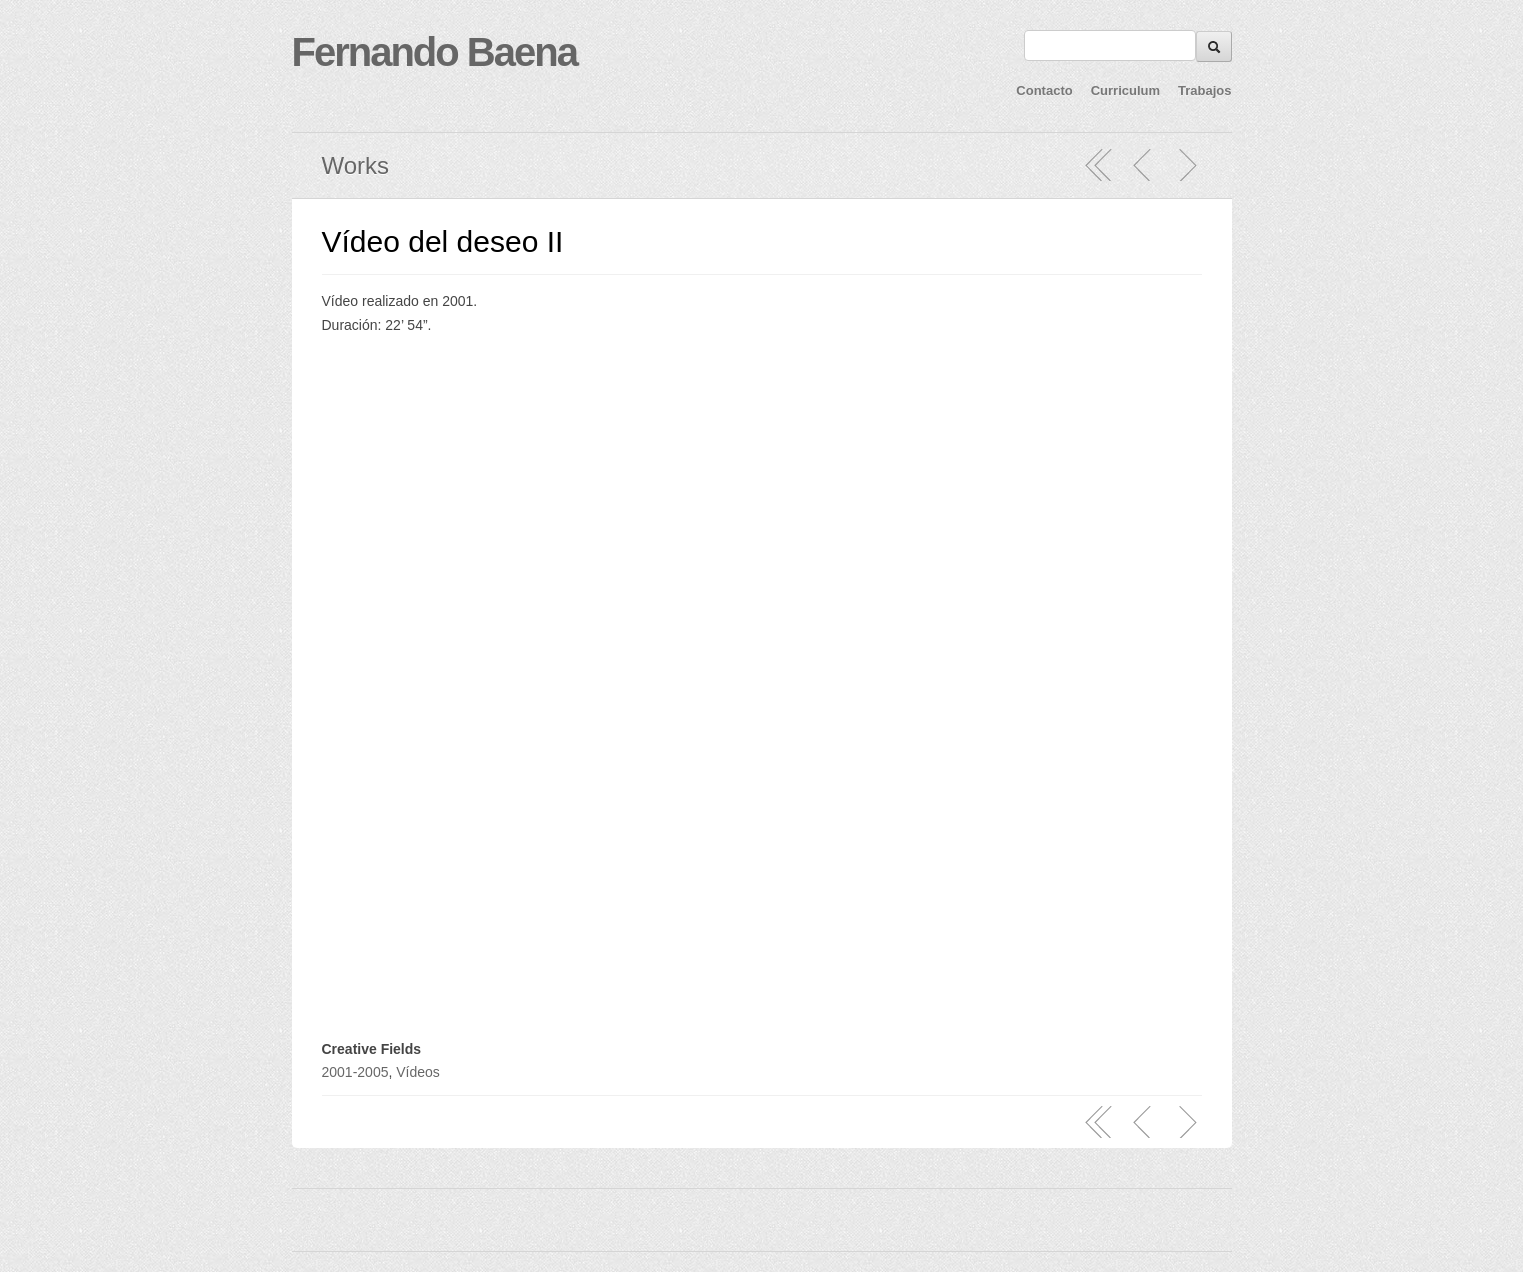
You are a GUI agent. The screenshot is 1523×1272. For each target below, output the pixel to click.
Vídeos (418, 1072)
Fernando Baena (434, 52)
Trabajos (1204, 90)
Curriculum (1125, 90)
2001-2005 (355, 1072)
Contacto (1044, 90)
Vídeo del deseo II (443, 241)
